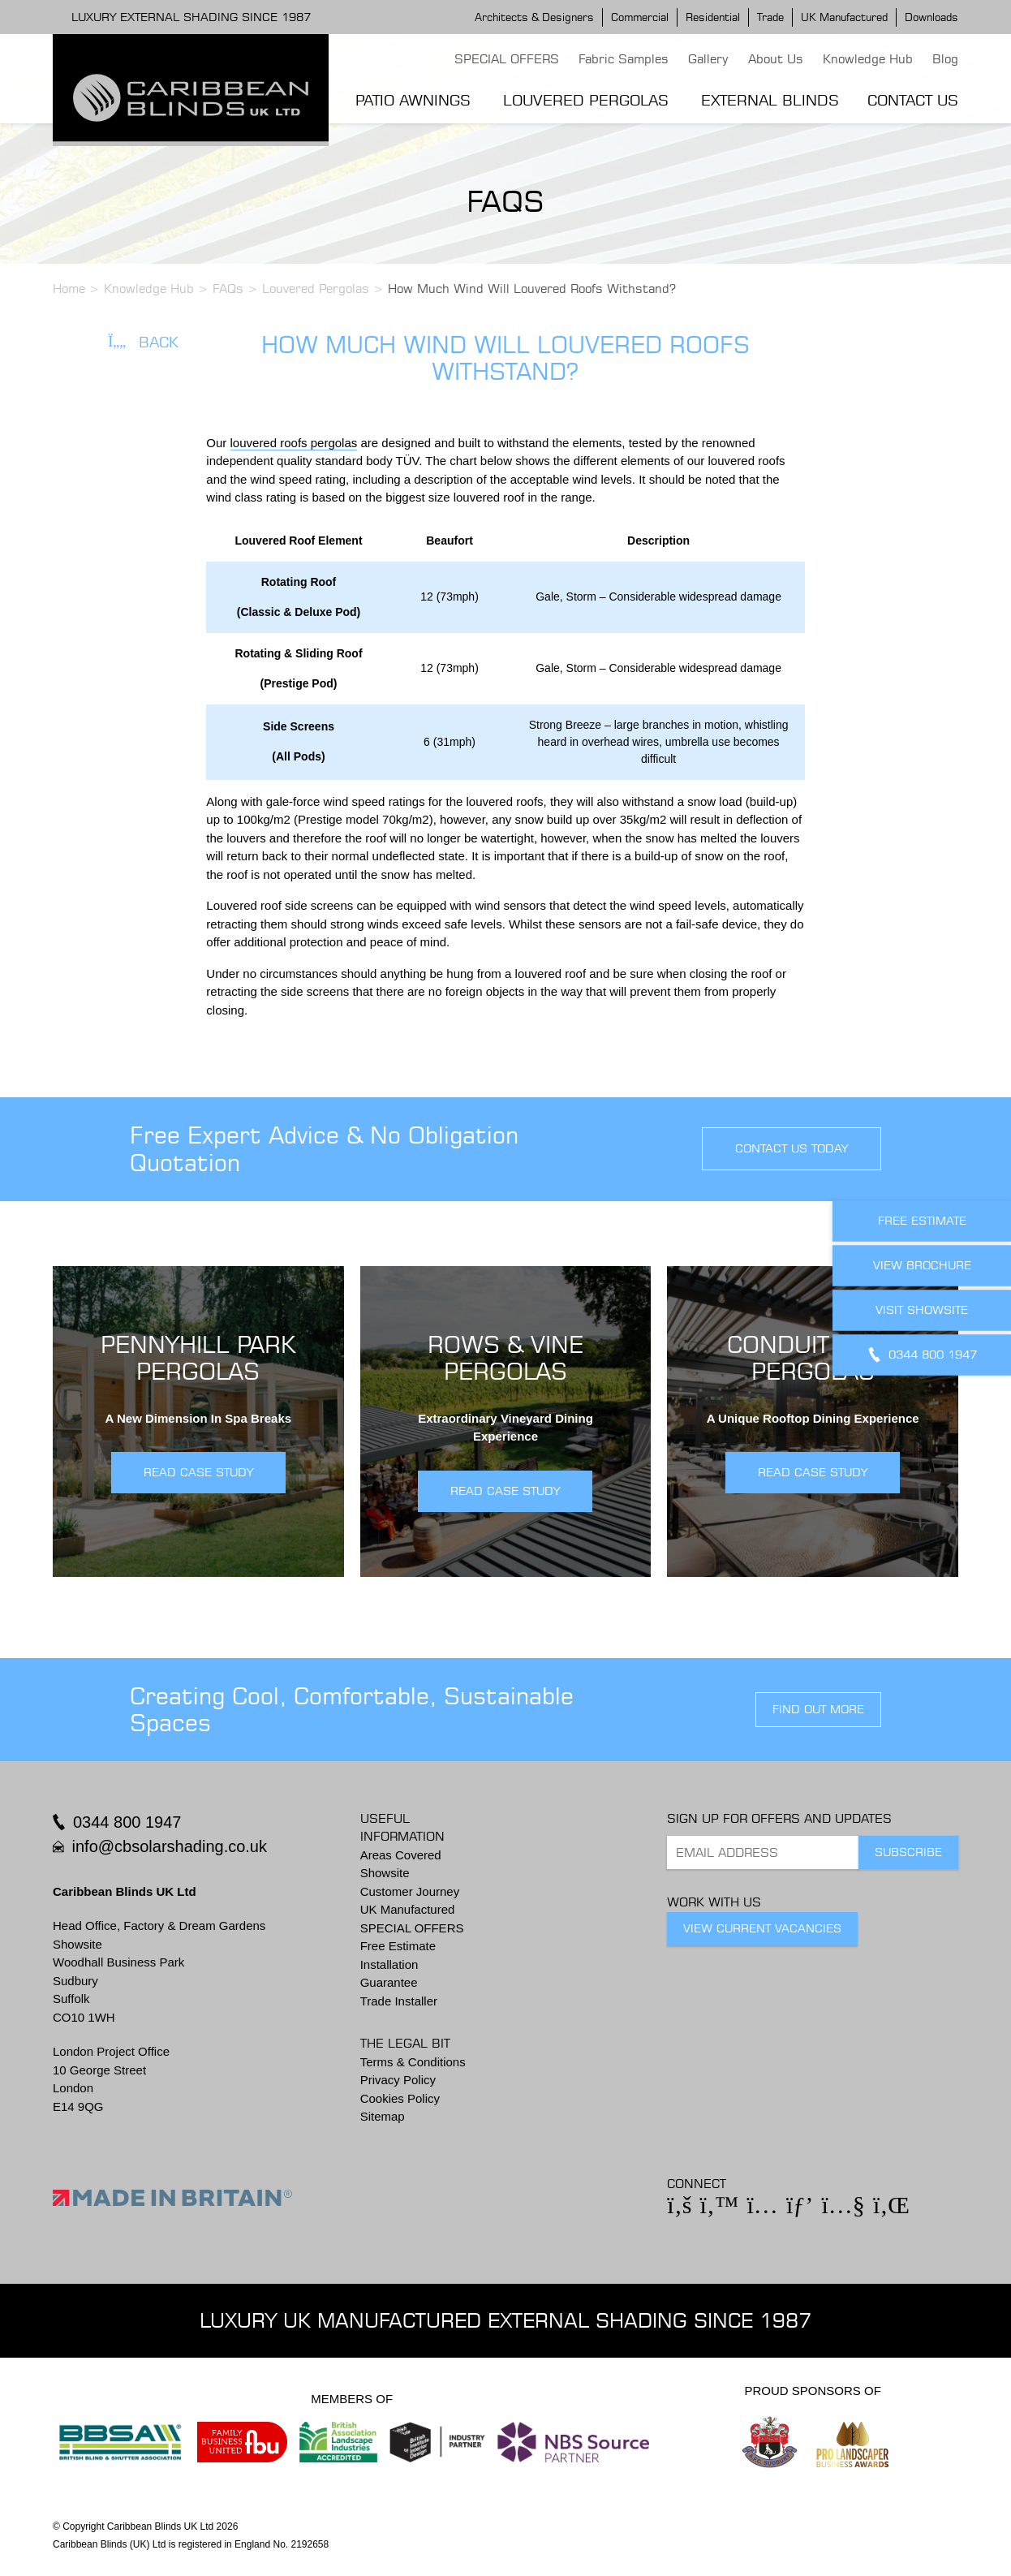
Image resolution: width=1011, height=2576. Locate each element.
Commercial (640, 17)
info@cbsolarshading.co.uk (169, 1846)
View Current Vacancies (762, 1928)
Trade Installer (398, 2001)
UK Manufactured (844, 17)
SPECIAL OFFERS (506, 59)
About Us (775, 59)
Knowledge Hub (868, 59)
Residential (713, 17)
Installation (389, 1964)
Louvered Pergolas (586, 100)
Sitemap (382, 2116)
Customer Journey (410, 1891)
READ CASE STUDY (198, 1472)
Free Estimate (398, 1946)
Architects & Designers (534, 17)
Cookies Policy (400, 2098)
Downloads (931, 17)
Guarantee (389, 1982)
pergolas (334, 443)
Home (69, 288)
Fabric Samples (624, 59)
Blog (945, 59)
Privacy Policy (398, 2080)
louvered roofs (270, 443)
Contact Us (912, 100)
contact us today (791, 1148)
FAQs (228, 288)
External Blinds (770, 100)
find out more (818, 1709)
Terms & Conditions (413, 2062)
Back (143, 342)
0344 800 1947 (127, 1822)
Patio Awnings (413, 100)
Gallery (708, 59)
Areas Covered (400, 1855)
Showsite (385, 1873)
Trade (770, 17)
